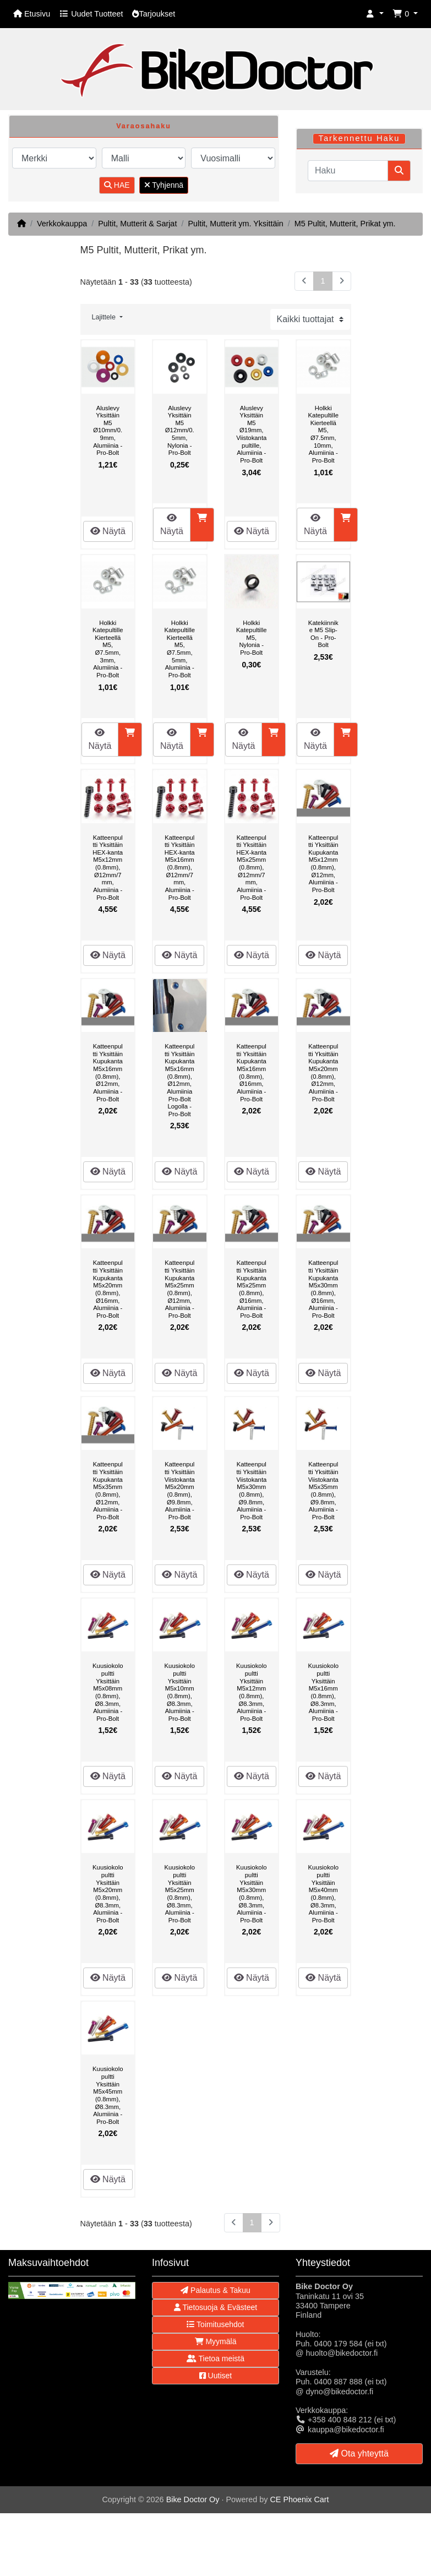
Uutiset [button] (215, 2375)
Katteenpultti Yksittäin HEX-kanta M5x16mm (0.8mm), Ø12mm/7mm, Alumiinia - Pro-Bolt (180, 867)
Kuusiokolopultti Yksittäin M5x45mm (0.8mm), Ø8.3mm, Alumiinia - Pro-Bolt (107, 2095)
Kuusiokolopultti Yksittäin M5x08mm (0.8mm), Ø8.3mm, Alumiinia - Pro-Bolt (107, 1691)
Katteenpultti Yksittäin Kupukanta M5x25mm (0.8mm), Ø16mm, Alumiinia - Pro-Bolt (251, 1288)
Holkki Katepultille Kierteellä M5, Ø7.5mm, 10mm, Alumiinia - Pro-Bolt (323, 434)
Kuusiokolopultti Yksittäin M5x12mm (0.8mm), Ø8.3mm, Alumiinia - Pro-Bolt (251, 1691)
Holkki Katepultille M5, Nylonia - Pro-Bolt (251, 637)
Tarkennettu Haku (359, 138)
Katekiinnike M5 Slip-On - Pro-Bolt (323, 634)
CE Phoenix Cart (299, 2499)
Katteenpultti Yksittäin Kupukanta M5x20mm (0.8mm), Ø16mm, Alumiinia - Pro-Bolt (107, 1288)
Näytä (108, 531)
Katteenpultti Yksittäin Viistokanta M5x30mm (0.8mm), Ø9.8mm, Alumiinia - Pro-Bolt (251, 1490)
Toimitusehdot (215, 2324)
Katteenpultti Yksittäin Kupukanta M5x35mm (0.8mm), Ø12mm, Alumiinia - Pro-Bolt (107, 1490)
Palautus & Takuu (215, 2290)
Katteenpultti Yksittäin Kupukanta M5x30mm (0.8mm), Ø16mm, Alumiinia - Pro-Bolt (323, 1288)
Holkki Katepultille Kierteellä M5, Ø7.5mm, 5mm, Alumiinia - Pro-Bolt (180, 648)
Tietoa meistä (215, 2358)
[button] (375, 14)
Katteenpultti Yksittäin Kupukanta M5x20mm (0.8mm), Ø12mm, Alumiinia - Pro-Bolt (323, 1072)
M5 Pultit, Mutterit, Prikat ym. (345, 223)
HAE (117, 185)
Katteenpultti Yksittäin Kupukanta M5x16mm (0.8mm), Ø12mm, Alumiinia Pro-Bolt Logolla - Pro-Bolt (180, 1080)
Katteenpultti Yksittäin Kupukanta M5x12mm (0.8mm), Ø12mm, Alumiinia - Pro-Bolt (323, 863)
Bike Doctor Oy (193, 2499)
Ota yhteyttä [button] (359, 2453)
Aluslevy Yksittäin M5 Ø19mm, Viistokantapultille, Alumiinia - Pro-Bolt (251, 434)
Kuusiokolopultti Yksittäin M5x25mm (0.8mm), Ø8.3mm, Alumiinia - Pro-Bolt (180, 1893)
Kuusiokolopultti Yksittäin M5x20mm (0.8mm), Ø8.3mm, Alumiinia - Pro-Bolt (107, 1893)
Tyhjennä (163, 185)
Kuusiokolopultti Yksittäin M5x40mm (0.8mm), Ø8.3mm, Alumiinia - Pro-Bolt (323, 1893)
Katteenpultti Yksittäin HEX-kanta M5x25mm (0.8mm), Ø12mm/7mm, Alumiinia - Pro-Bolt (251, 867)
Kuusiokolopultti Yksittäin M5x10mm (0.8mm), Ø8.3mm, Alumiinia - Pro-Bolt (180, 1691)
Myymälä (216, 2341)
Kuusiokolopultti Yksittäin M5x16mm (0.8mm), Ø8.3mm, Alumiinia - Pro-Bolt (323, 1691)
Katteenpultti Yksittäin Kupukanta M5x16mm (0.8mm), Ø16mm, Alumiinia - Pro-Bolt (251, 1072)
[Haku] (348, 170)
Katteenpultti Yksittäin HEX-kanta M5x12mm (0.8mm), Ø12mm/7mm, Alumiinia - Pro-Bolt (107, 867)
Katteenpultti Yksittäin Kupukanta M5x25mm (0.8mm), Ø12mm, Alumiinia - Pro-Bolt (180, 1288)
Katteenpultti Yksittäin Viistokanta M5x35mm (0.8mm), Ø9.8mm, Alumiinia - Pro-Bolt (323, 1490)
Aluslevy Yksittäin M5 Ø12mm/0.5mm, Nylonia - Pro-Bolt (179, 430)
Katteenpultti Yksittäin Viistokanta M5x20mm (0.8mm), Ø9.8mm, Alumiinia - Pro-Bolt (180, 1490)
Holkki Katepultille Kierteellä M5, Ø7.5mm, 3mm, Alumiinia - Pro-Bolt (107, 648)
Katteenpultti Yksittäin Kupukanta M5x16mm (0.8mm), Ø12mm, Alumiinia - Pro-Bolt (107, 1072)
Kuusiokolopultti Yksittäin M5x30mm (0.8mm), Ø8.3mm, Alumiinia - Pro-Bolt (251, 1893)
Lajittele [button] (105, 317)
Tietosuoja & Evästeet (215, 2307)
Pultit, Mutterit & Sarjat (137, 223)
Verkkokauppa (62, 223)
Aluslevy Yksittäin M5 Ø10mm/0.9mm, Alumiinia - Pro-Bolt (107, 430)
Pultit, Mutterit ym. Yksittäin (235, 223)
